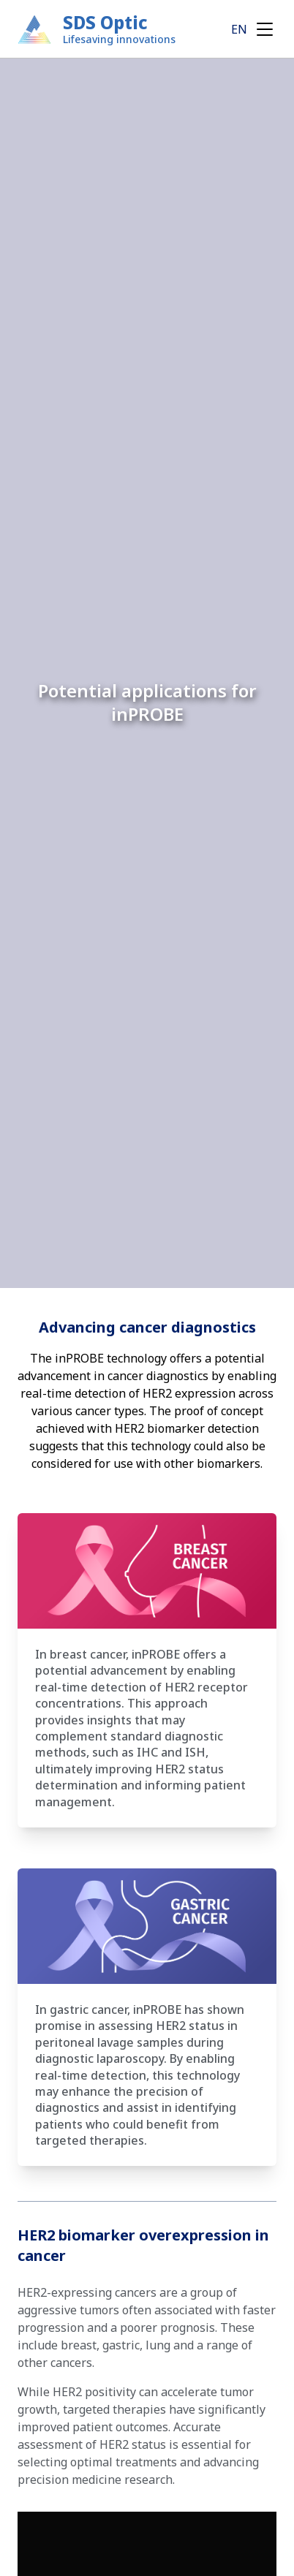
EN (239, 29)
